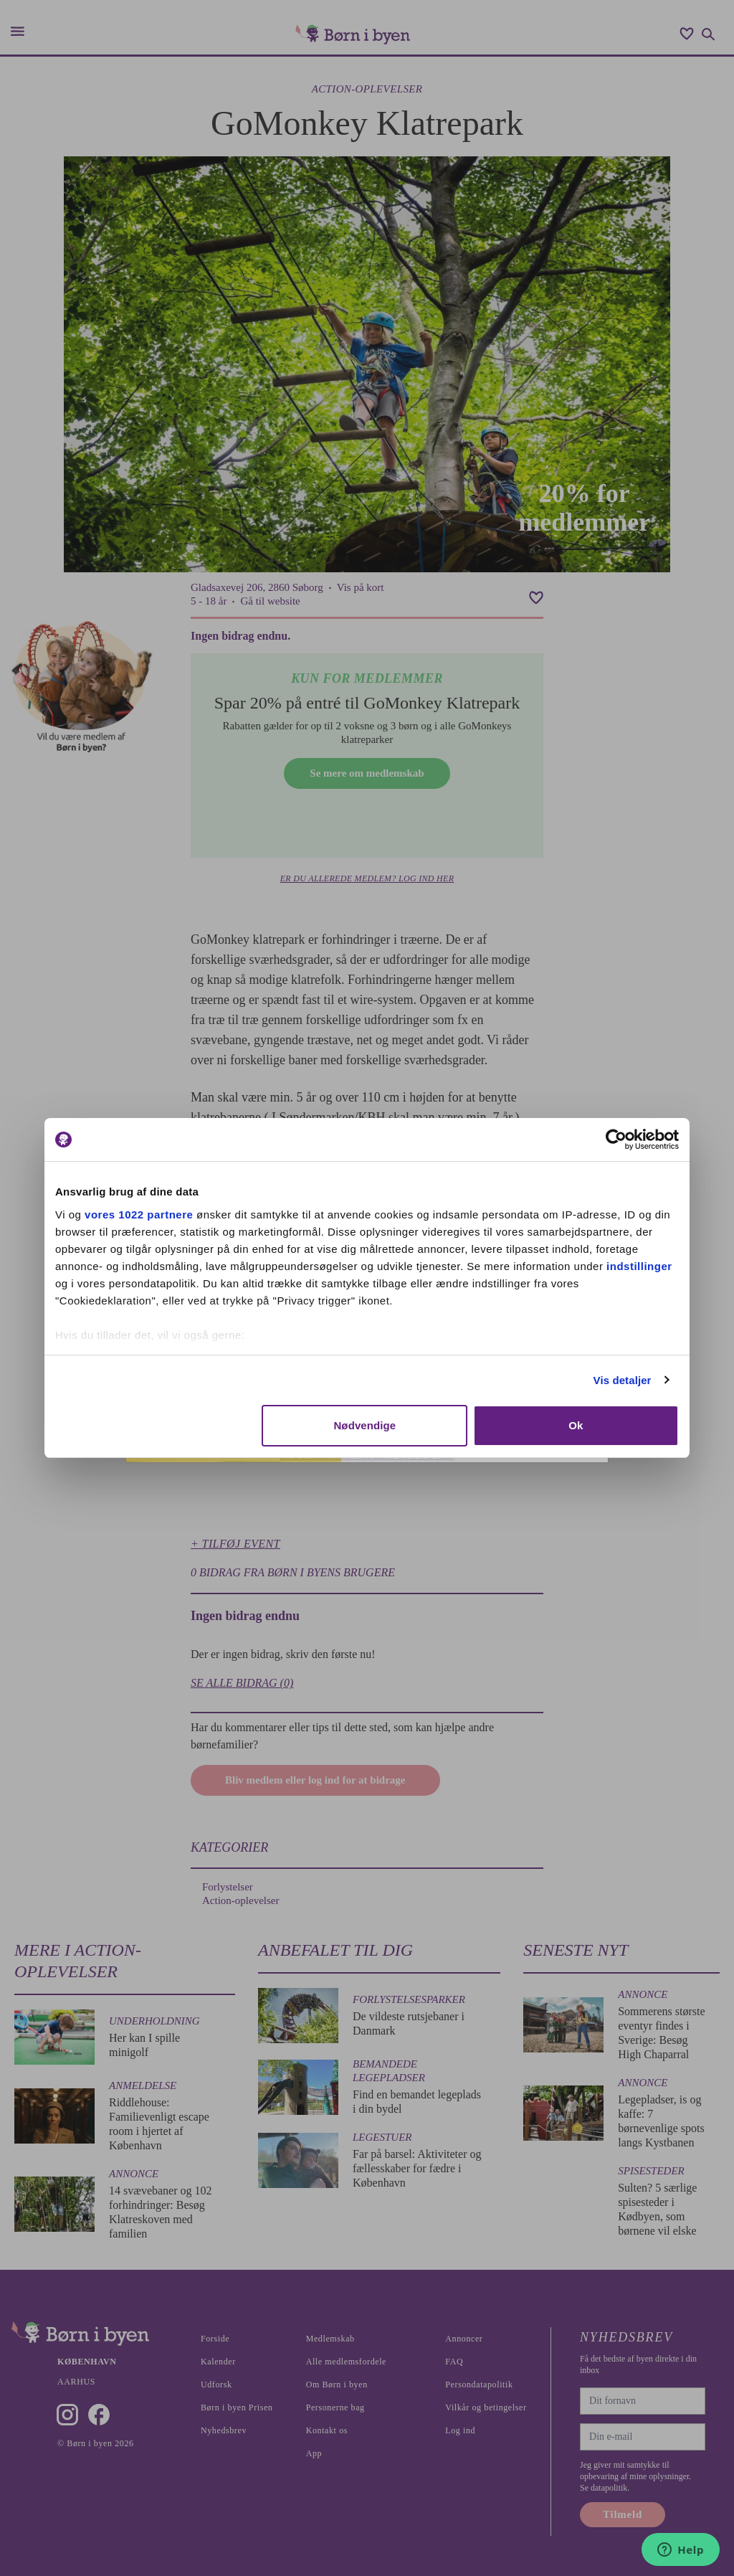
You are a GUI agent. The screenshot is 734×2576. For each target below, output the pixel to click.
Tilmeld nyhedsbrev (474, 1458)
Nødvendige (364, 1425)
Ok (575, 1425)
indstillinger (639, 1266)
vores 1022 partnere (139, 1214)
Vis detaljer (623, 1380)
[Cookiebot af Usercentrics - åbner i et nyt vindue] (616, 1139)
